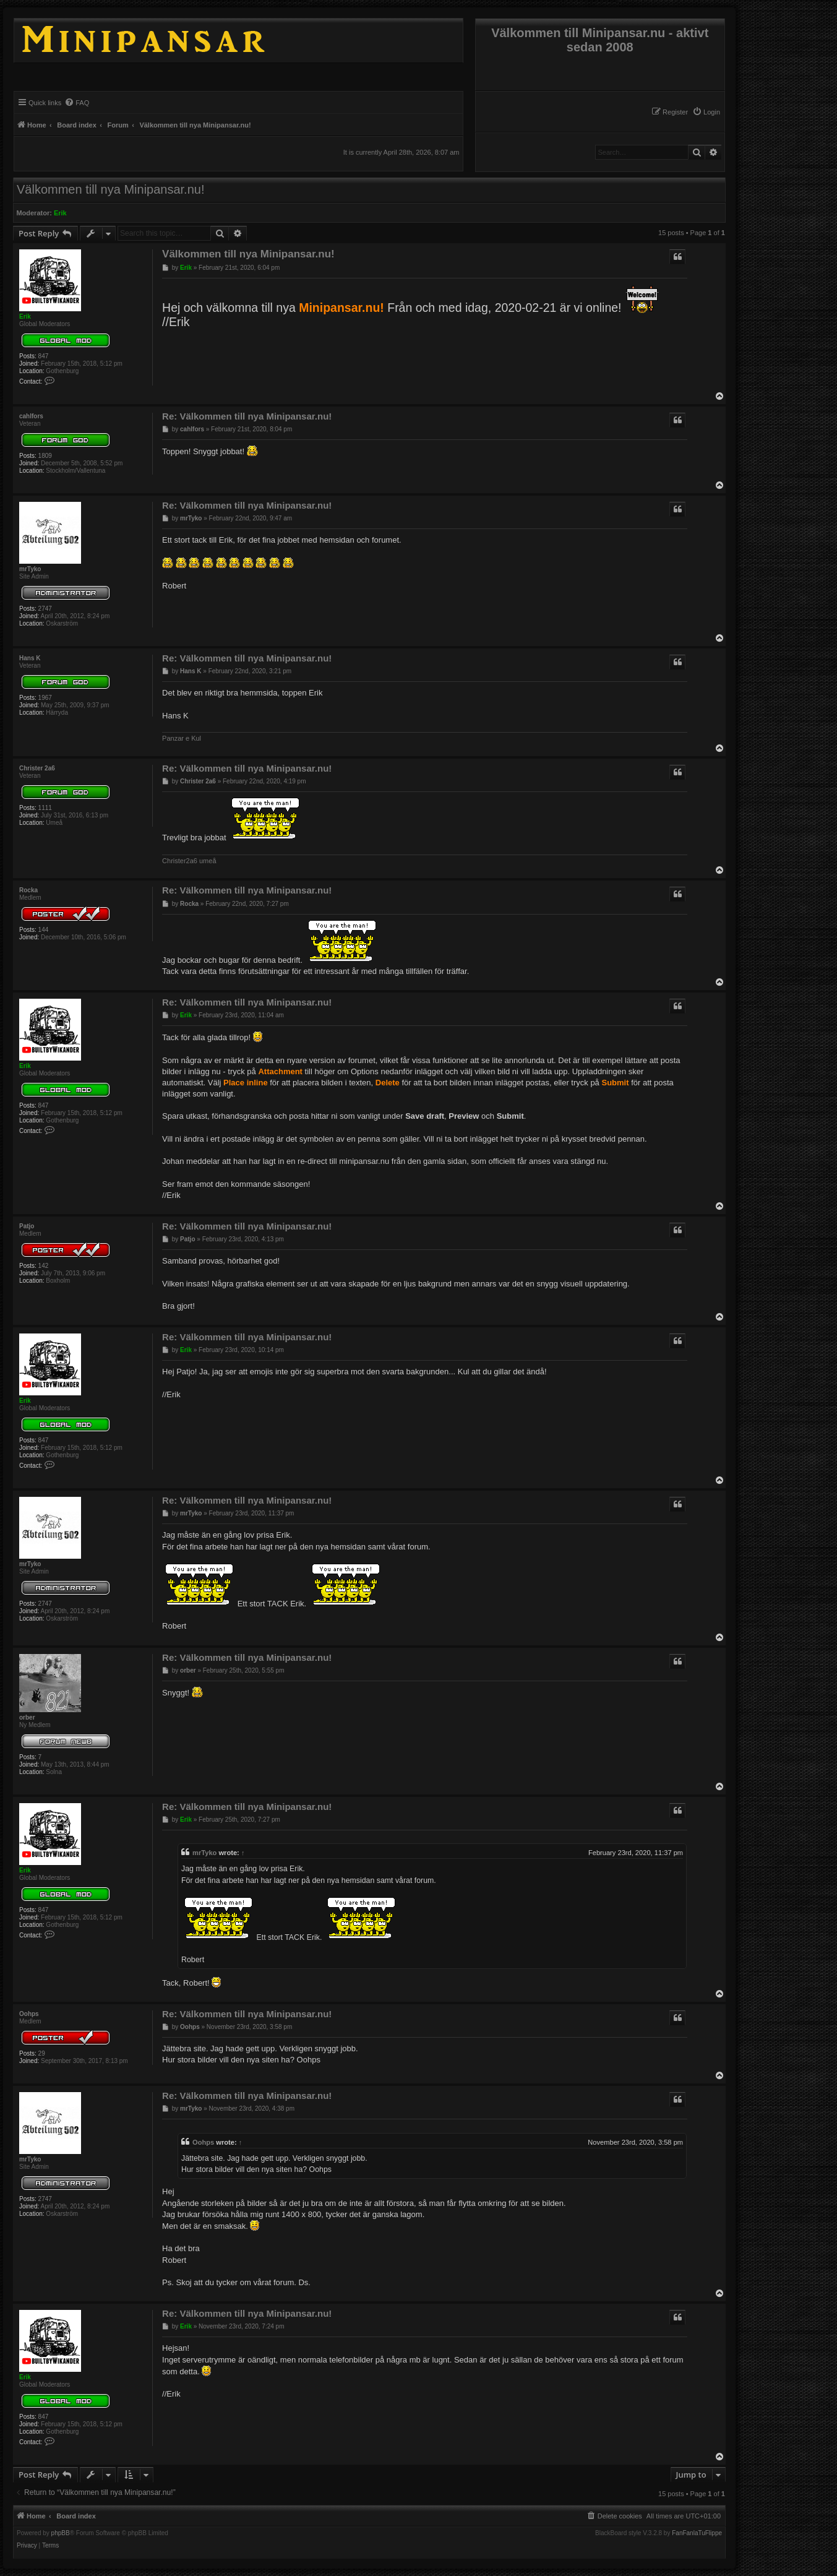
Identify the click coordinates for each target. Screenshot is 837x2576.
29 (41, 2053)
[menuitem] (706, 112)
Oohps (29, 2013)
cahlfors (31, 416)
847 (43, 356)
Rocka (28, 890)
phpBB (60, 2533)
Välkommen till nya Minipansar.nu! (110, 189)
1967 (45, 697)
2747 (45, 608)
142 (43, 1265)
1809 (45, 455)
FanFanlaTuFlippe (697, 2533)
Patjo (26, 1226)
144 (43, 929)
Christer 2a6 (37, 768)
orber (27, 1717)
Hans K (29, 658)
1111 (45, 807)
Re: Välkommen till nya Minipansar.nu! (247, 416)
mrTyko (30, 569)
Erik (60, 213)
